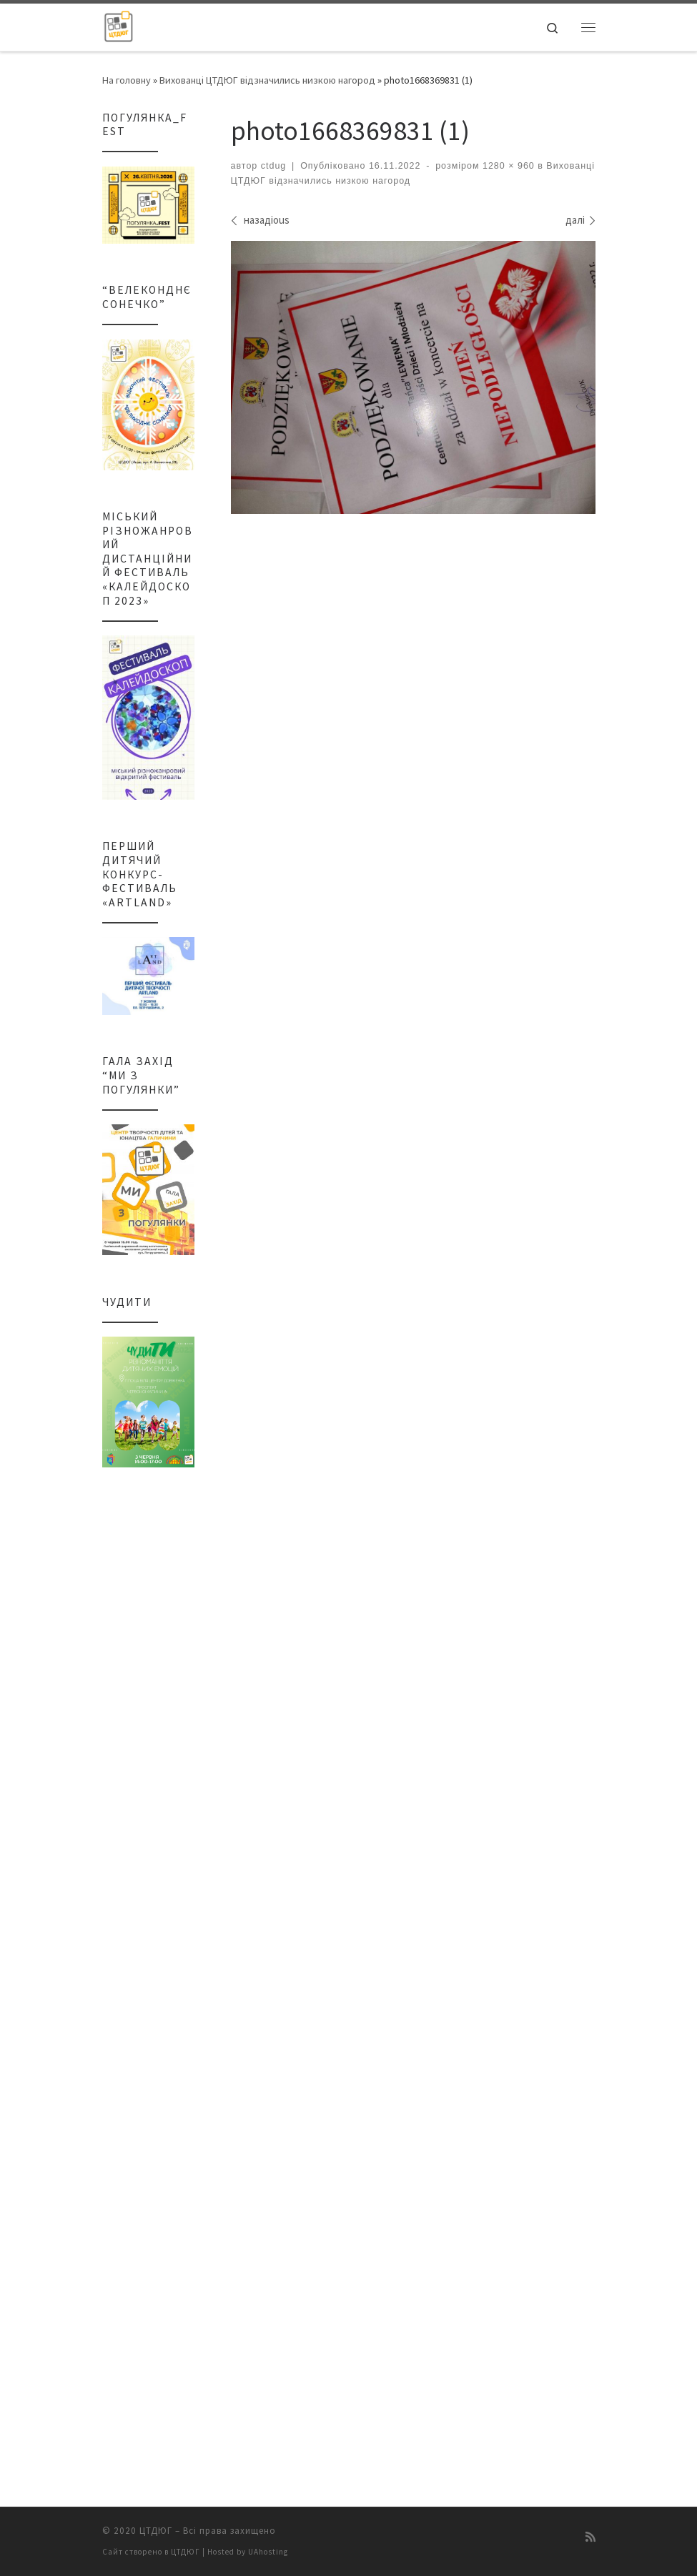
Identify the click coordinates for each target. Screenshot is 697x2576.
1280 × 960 (506, 166)
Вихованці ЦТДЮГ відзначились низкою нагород (267, 80)
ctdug (274, 166)
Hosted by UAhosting (247, 2555)
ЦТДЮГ (155, 2534)
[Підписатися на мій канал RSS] (590, 2540)
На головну (126, 80)
